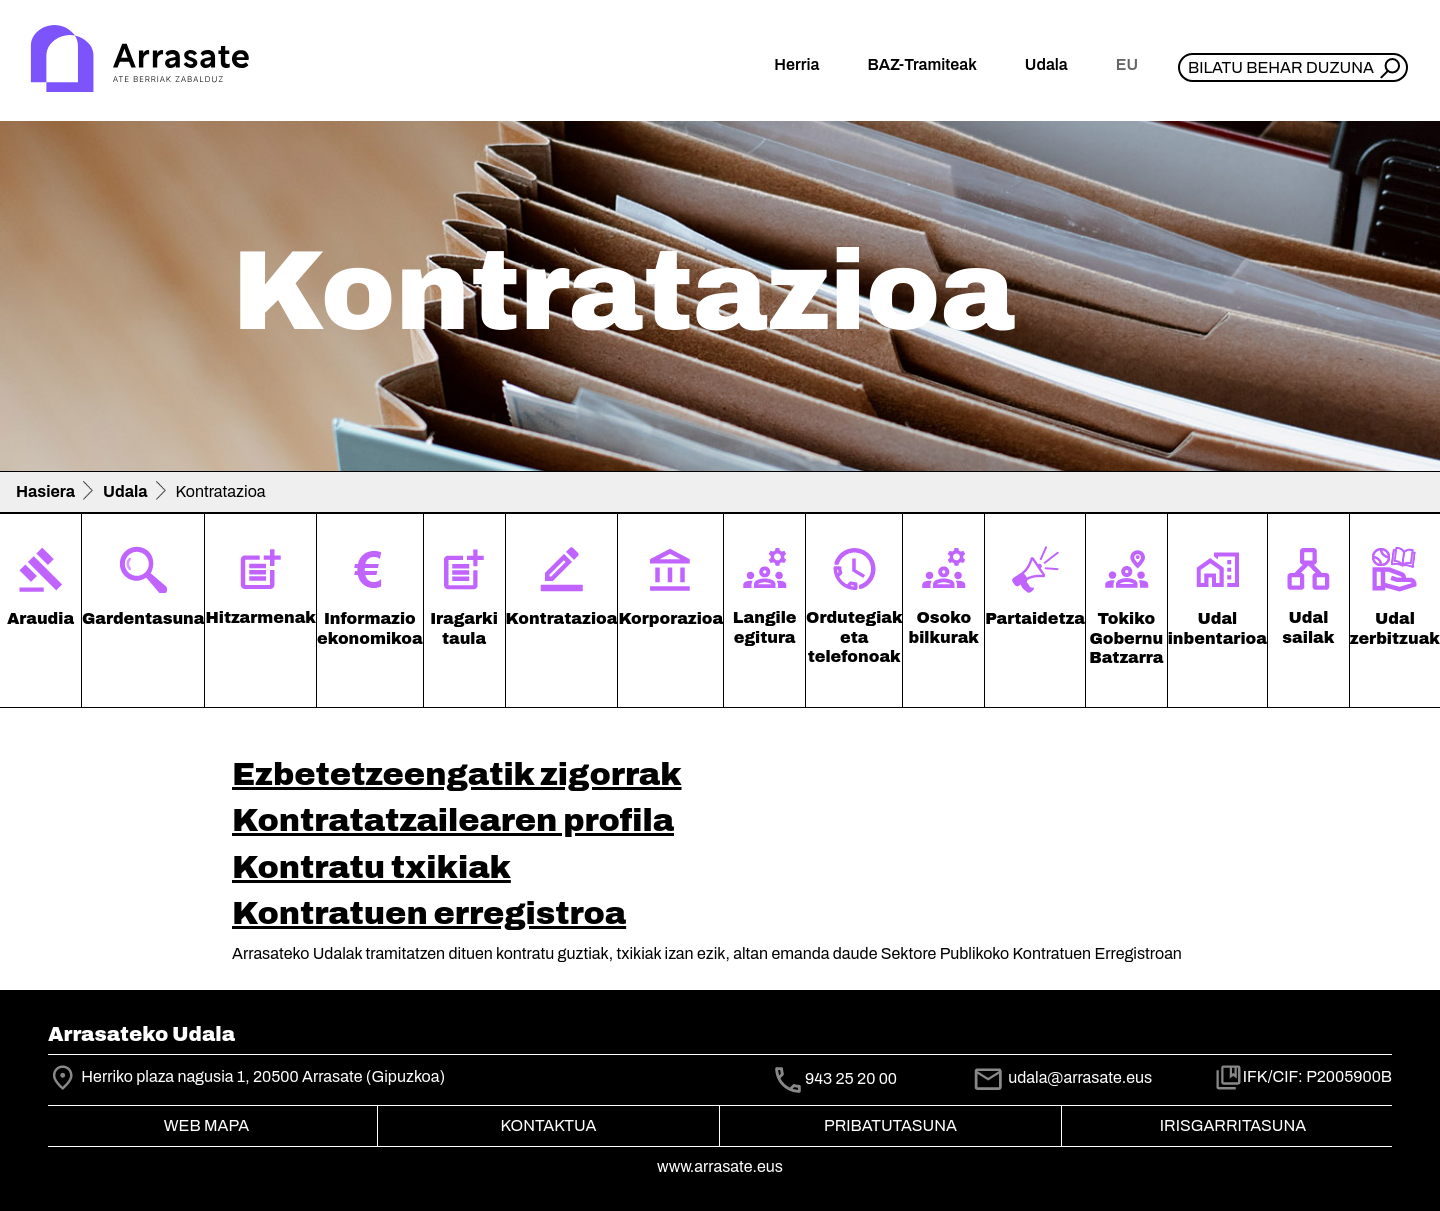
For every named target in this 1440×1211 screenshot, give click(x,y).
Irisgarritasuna (1233, 1125)
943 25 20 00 (851, 1078)
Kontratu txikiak (371, 867)
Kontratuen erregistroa (429, 913)
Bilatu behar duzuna (1281, 67)
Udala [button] (1046, 64)
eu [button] (1127, 64)
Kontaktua (549, 1125)
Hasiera (45, 491)
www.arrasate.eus (720, 1166)
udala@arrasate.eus (1062, 1077)
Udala (125, 491)
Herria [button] (796, 64)
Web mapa (206, 1125)
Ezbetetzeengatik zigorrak (457, 774)
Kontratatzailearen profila (453, 820)
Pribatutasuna (890, 1125)
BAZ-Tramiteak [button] (921, 64)
